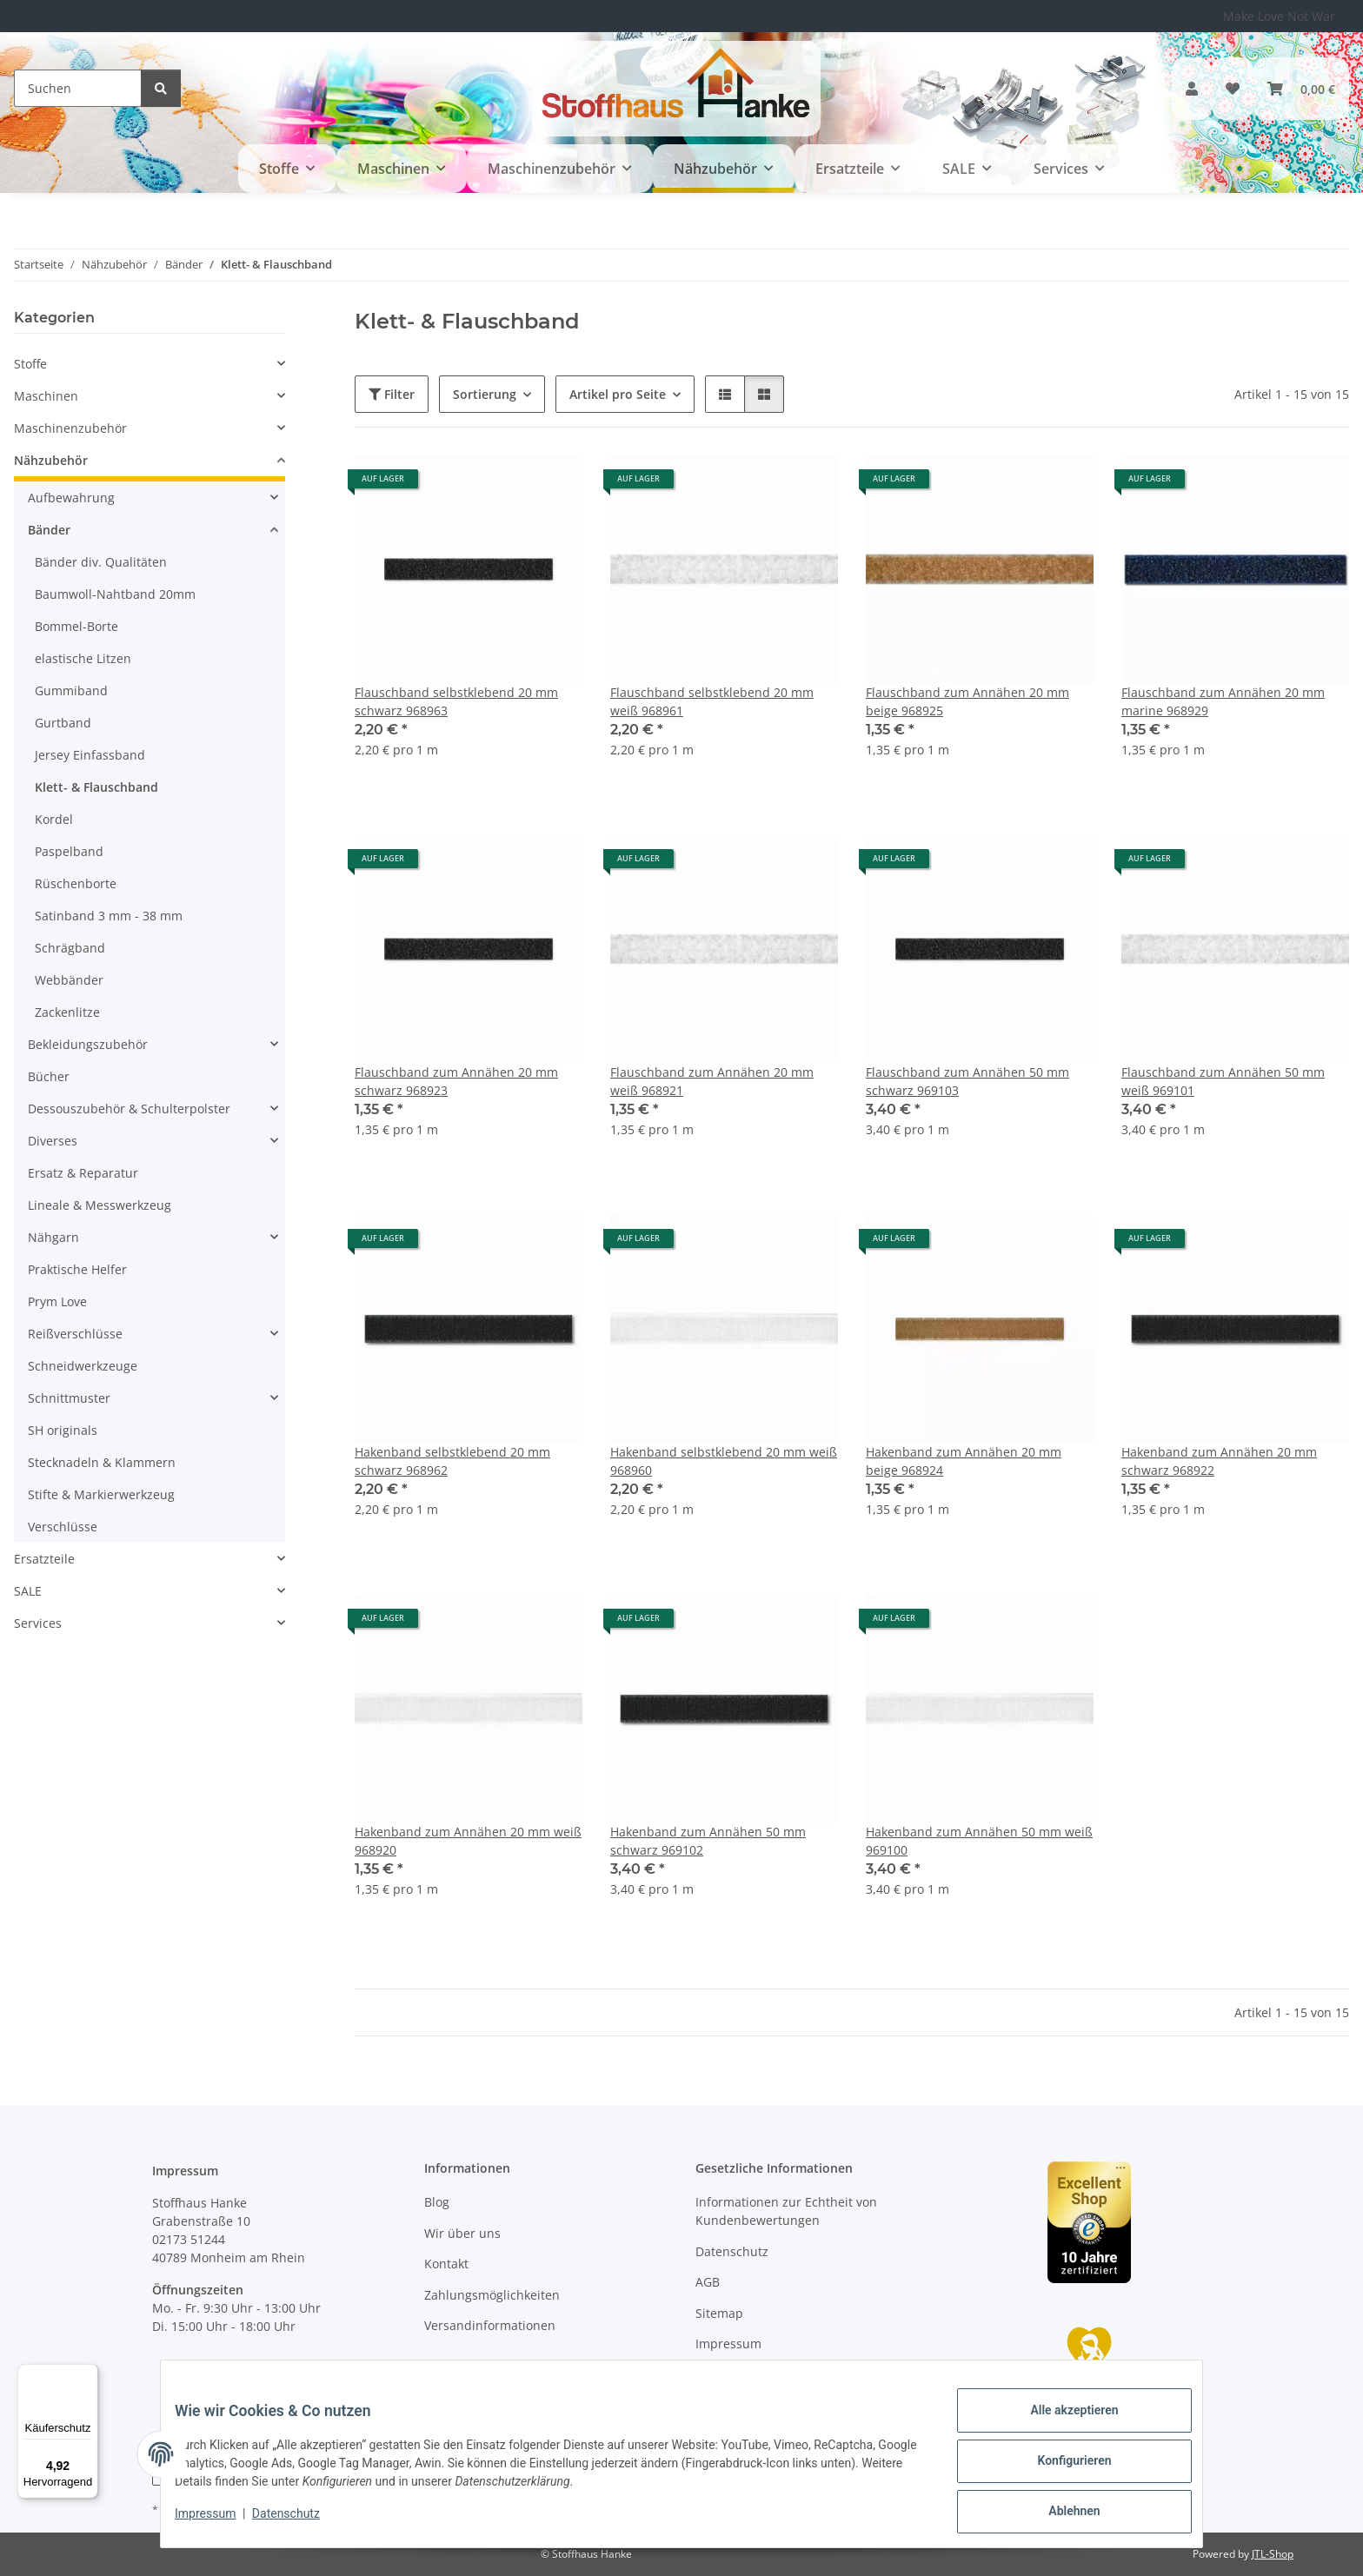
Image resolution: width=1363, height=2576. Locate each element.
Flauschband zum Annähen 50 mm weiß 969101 (1223, 1081)
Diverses (52, 1140)
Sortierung (484, 394)
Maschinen (46, 396)
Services (38, 1623)
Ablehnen (1060, 2514)
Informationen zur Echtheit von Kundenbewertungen (786, 2211)
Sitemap (719, 2313)
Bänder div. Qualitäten (101, 562)
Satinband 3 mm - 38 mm (109, 915)
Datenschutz (300, 2522)
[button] (1192, 88)
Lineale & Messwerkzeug (99, 1205)
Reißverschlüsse (75, 1333)
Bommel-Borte (76, 626)
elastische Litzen (83, 658)
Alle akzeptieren (1060, 2424)
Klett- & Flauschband (96, 787)
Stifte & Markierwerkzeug (101, 1494)
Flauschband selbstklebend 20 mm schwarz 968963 (456, 701)
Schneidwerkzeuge (82, 1366)
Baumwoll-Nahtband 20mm (115, 594)
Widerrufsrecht (739, 2374)
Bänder (49, 529)
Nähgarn (53, 1237)
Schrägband (70, 947)
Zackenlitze (67, 1012)
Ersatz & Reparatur (83, 1173)
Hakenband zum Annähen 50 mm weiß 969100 (979, 1840)
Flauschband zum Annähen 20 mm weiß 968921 (712, 1081)
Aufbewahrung (71, 497)
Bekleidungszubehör (88, 1044)
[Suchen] (78, 88)
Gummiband (71, 690)
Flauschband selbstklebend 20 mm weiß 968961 (712, 701)
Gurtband (63, 722)
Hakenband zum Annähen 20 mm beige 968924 (963, 1461)
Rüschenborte (75, 883)
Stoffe (30, 363)
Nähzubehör (51, 460)
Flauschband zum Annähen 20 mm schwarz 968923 (456, 1081)
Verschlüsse (62, 1526)
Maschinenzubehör (70, 428)
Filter (392, 394)
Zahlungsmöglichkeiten (492, 2295)
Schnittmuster (69, 1398)
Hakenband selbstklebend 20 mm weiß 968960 (723, 1461)
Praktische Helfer (77, 1269)
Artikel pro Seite (617, 394)
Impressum (219, 2522)
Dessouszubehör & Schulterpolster (129, 1108)
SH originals (62, 1430)
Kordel (54, 819)
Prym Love (57, 1301)
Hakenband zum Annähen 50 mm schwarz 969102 (708, 1840)
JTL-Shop (1272, 2553)
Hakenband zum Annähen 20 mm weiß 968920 (468, 1840)
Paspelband (69, 851)
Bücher (49, 1076)
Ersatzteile (44, 1558)
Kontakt (446, 2263)
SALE (28, 1591)
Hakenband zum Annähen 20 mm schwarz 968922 (1219, 1461)
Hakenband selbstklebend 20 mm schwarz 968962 (452, 1461)
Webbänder (69, 980)
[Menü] (87, 2374)
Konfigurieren (1060, 2469)
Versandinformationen (489, 2325)
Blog (436, 2202)
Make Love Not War (1279, 16)
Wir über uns (462, 2233)
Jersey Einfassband (90, 755)
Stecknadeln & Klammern (102, 1462)
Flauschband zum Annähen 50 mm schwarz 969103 (967, 1081)
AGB (707, 2282)
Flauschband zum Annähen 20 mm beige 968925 (967, 701)
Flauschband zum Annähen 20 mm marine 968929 (1223, 701)
